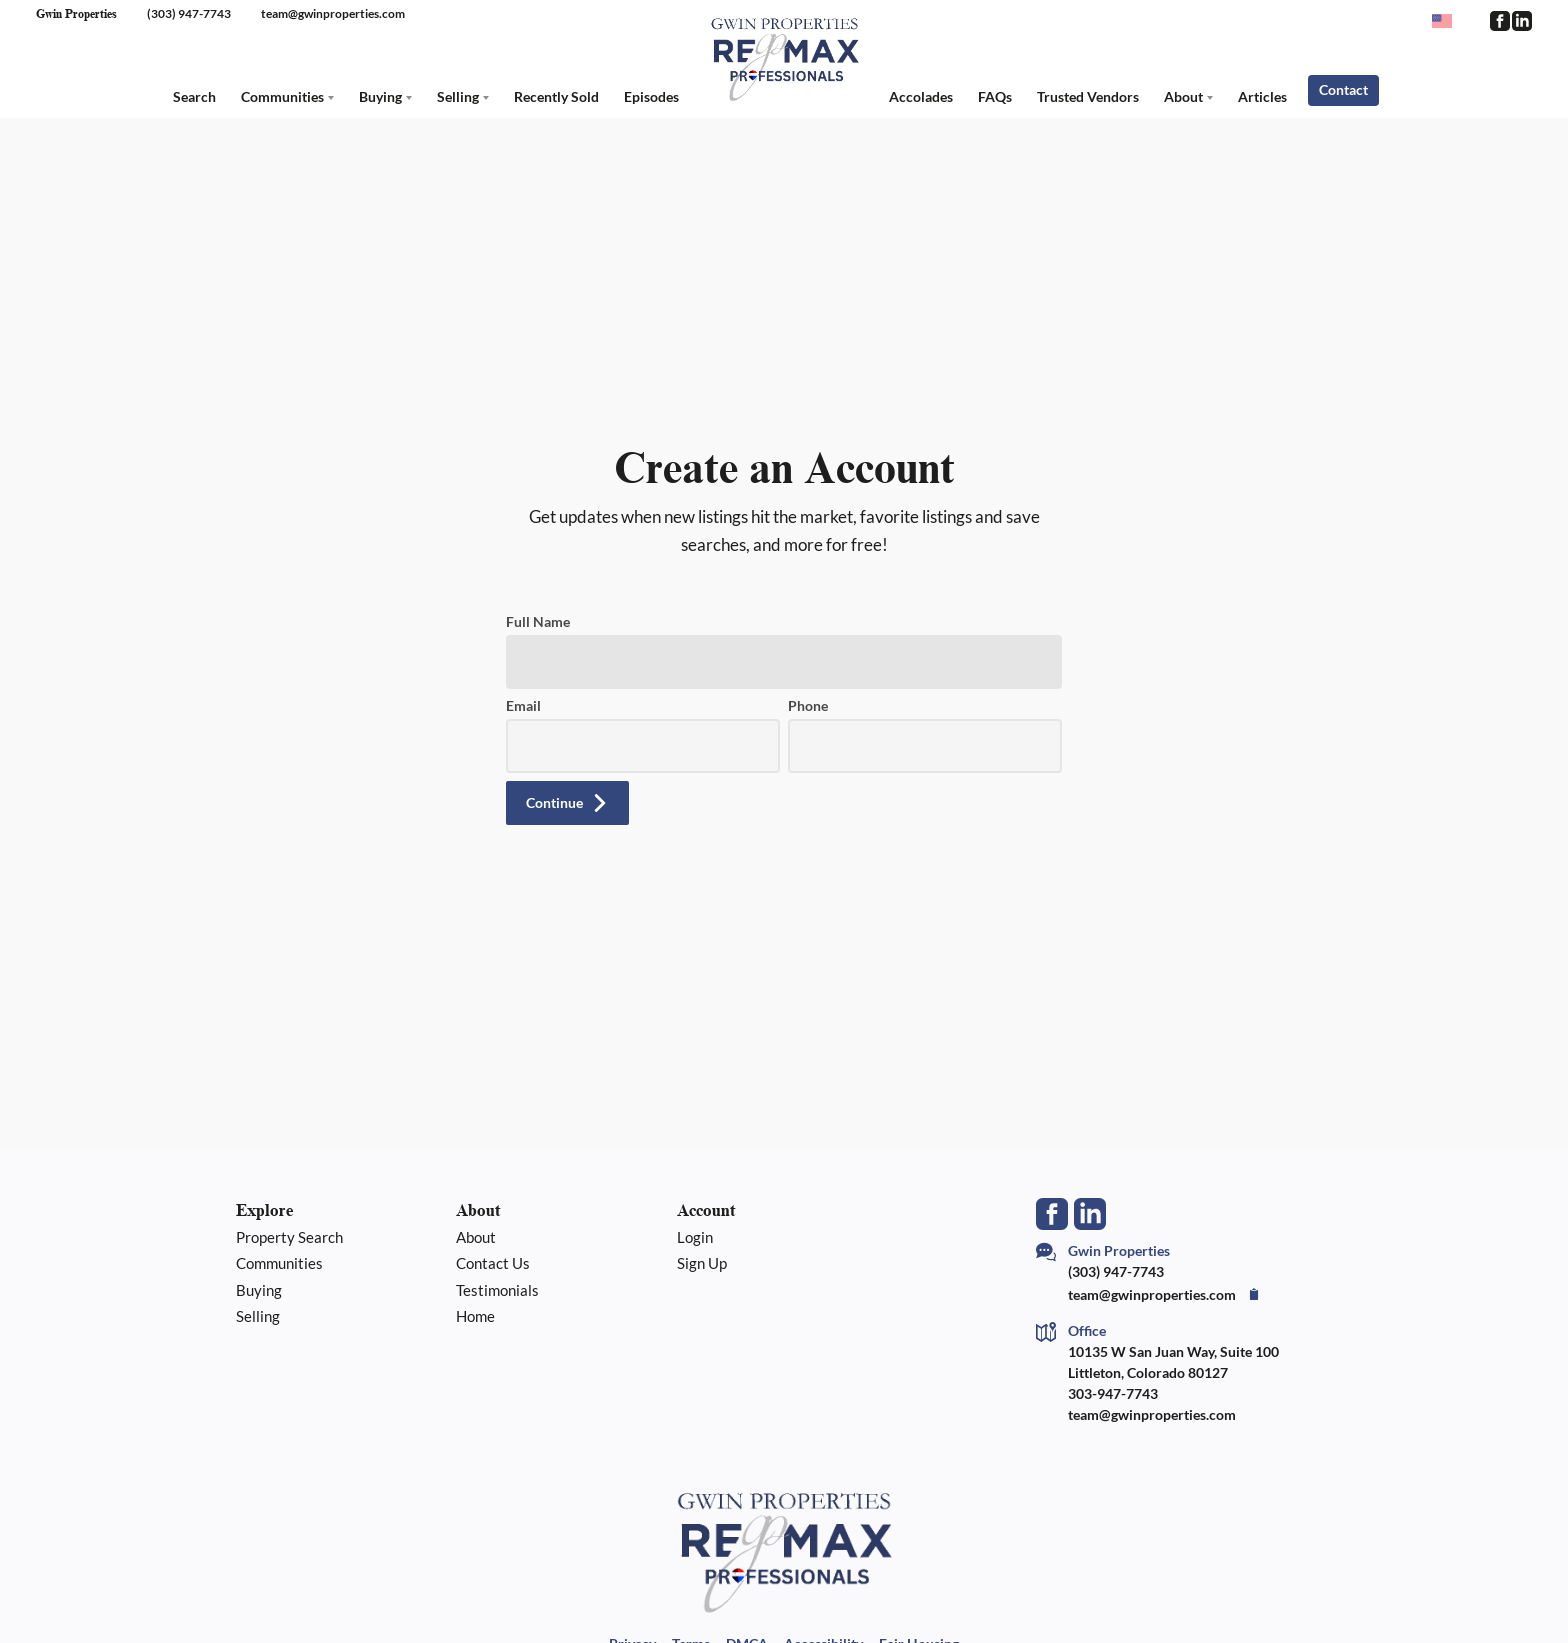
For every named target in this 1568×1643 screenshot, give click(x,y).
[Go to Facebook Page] (1499, 21)
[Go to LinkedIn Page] (1521, 21)
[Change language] (1451, 21)
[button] (567, 803)
